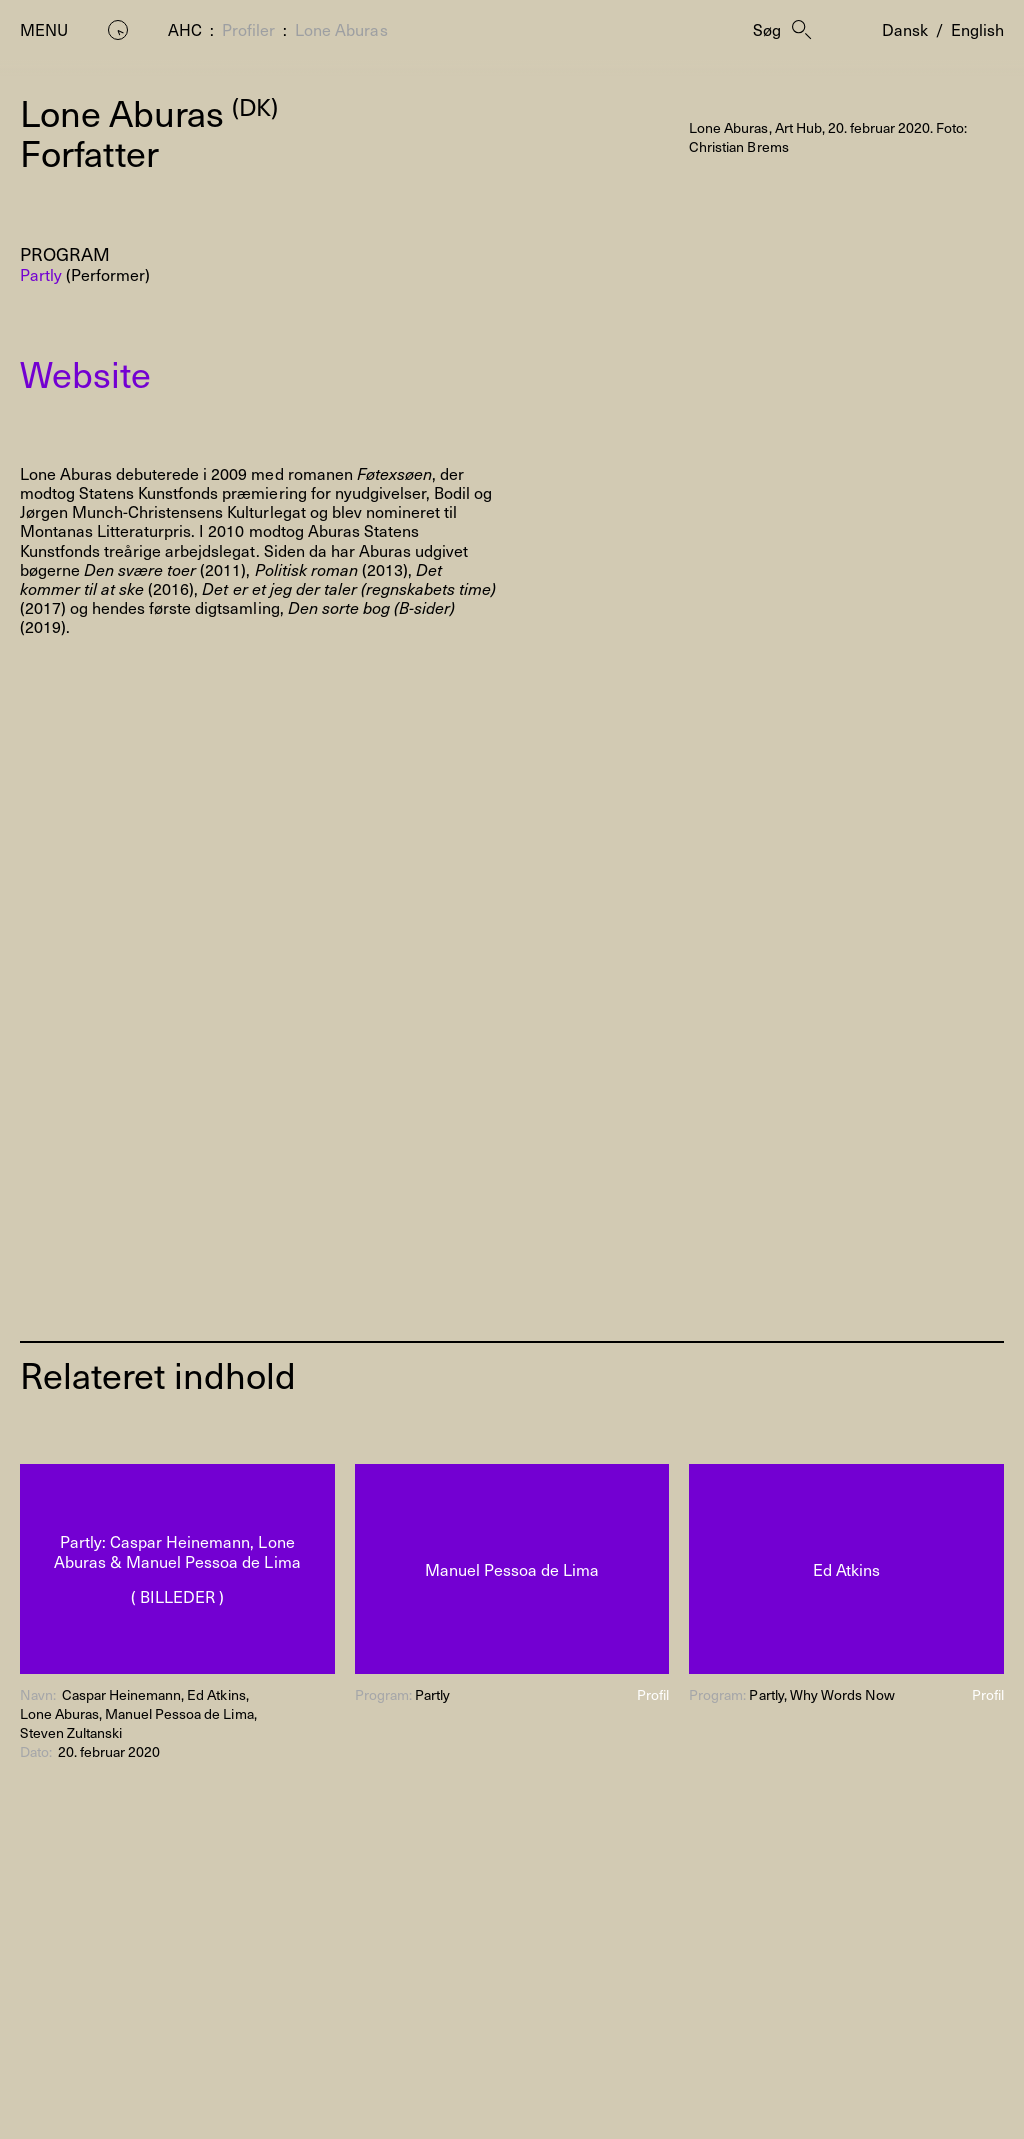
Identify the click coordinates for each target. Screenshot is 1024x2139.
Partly (41, 274)
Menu (44, 29)
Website (85, 373)
